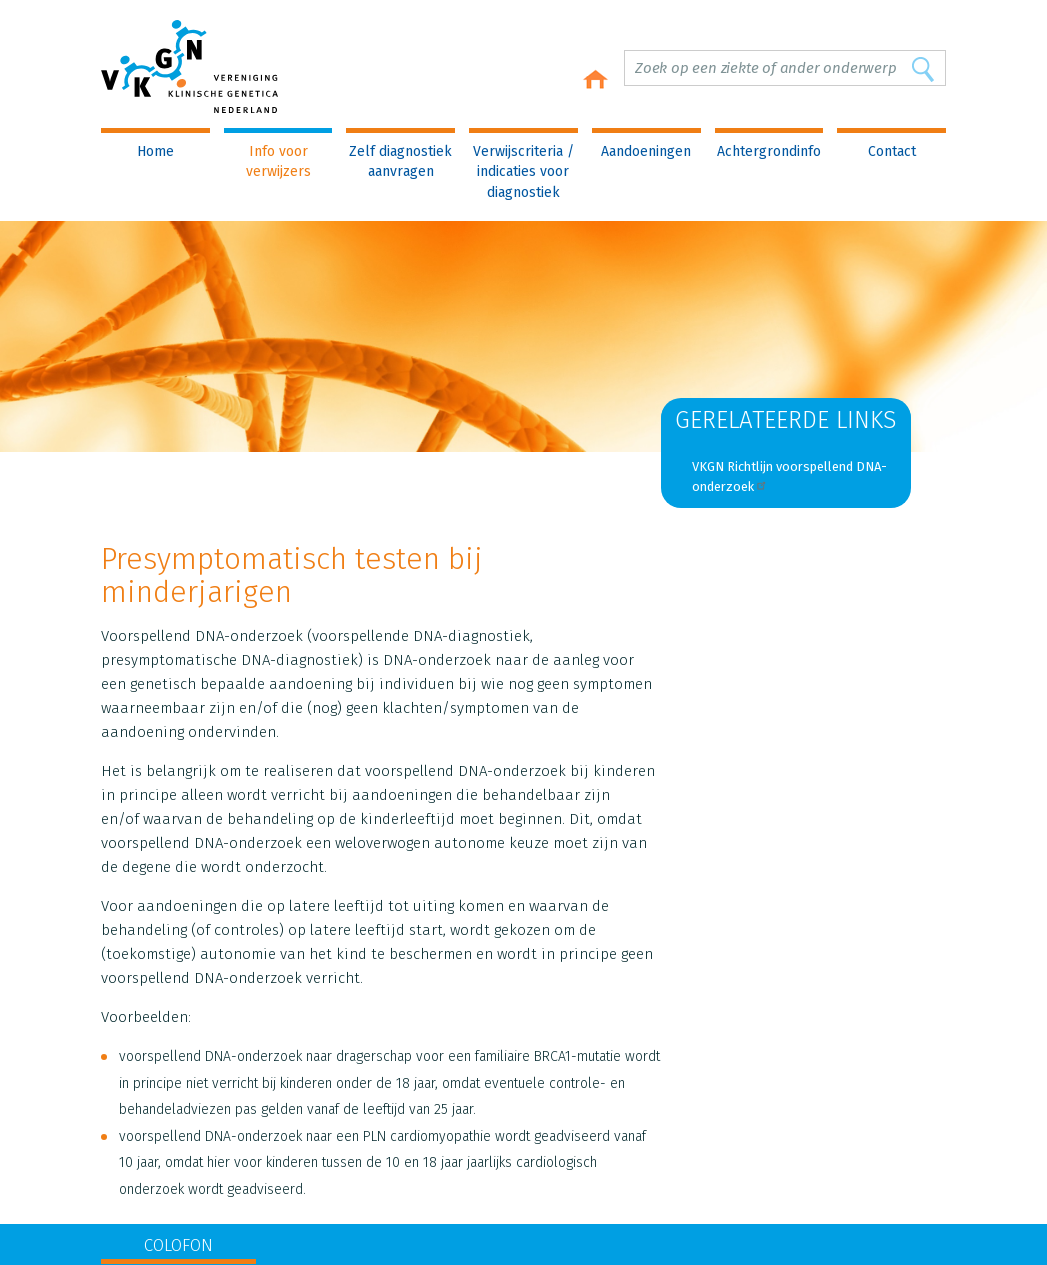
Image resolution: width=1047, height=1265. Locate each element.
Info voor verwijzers (278, 161)
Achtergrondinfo (769, 151)
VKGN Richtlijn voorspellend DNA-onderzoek (789, 476)
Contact (892, 151)
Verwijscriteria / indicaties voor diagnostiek (523, 172)
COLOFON (178, 1245)
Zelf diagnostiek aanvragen (400, 161)
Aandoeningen (646, 151)
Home (155, 151)
